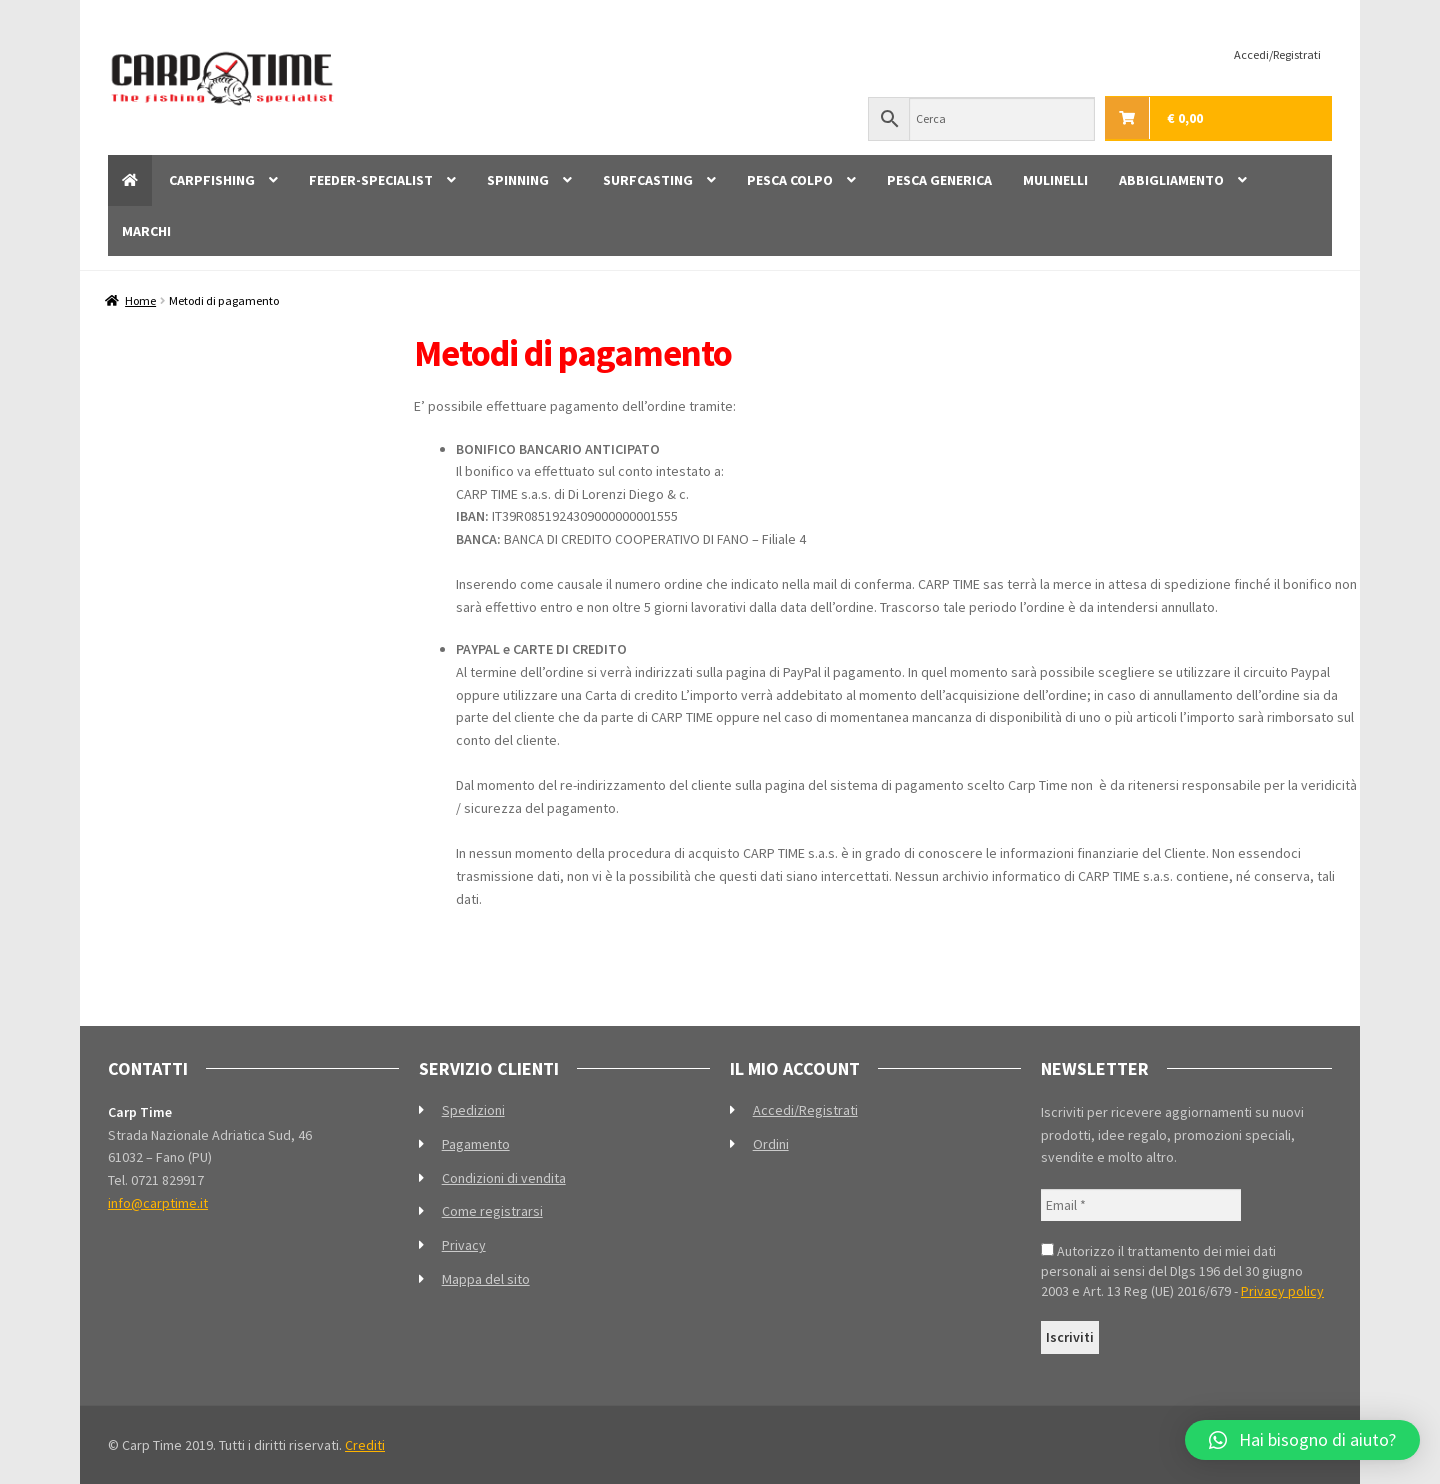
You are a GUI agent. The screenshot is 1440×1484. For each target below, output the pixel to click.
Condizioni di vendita (504, 1178)
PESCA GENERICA (939, 180)
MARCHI (146, 231)
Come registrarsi (492, 1211)
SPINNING (518, 180)
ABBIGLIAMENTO (1171, 180)
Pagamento (476, 1144)
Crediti (365, 1445)
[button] (1302, 1440)
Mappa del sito (486, 1279)
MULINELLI (1055, 180)
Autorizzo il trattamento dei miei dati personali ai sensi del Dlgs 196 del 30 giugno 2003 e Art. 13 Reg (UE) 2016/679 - (1182, 1271)
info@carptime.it (158, 1203)
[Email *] (1141, 1205)
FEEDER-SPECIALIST (371, 180)
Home (140, 300)
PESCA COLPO (790, 180)
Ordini (771, 1144)
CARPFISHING (212, 180)
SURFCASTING (648, 180)
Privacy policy (1282, 1291)
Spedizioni (473, 1110)
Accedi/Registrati (1277, 54)
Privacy (464, 1245)
